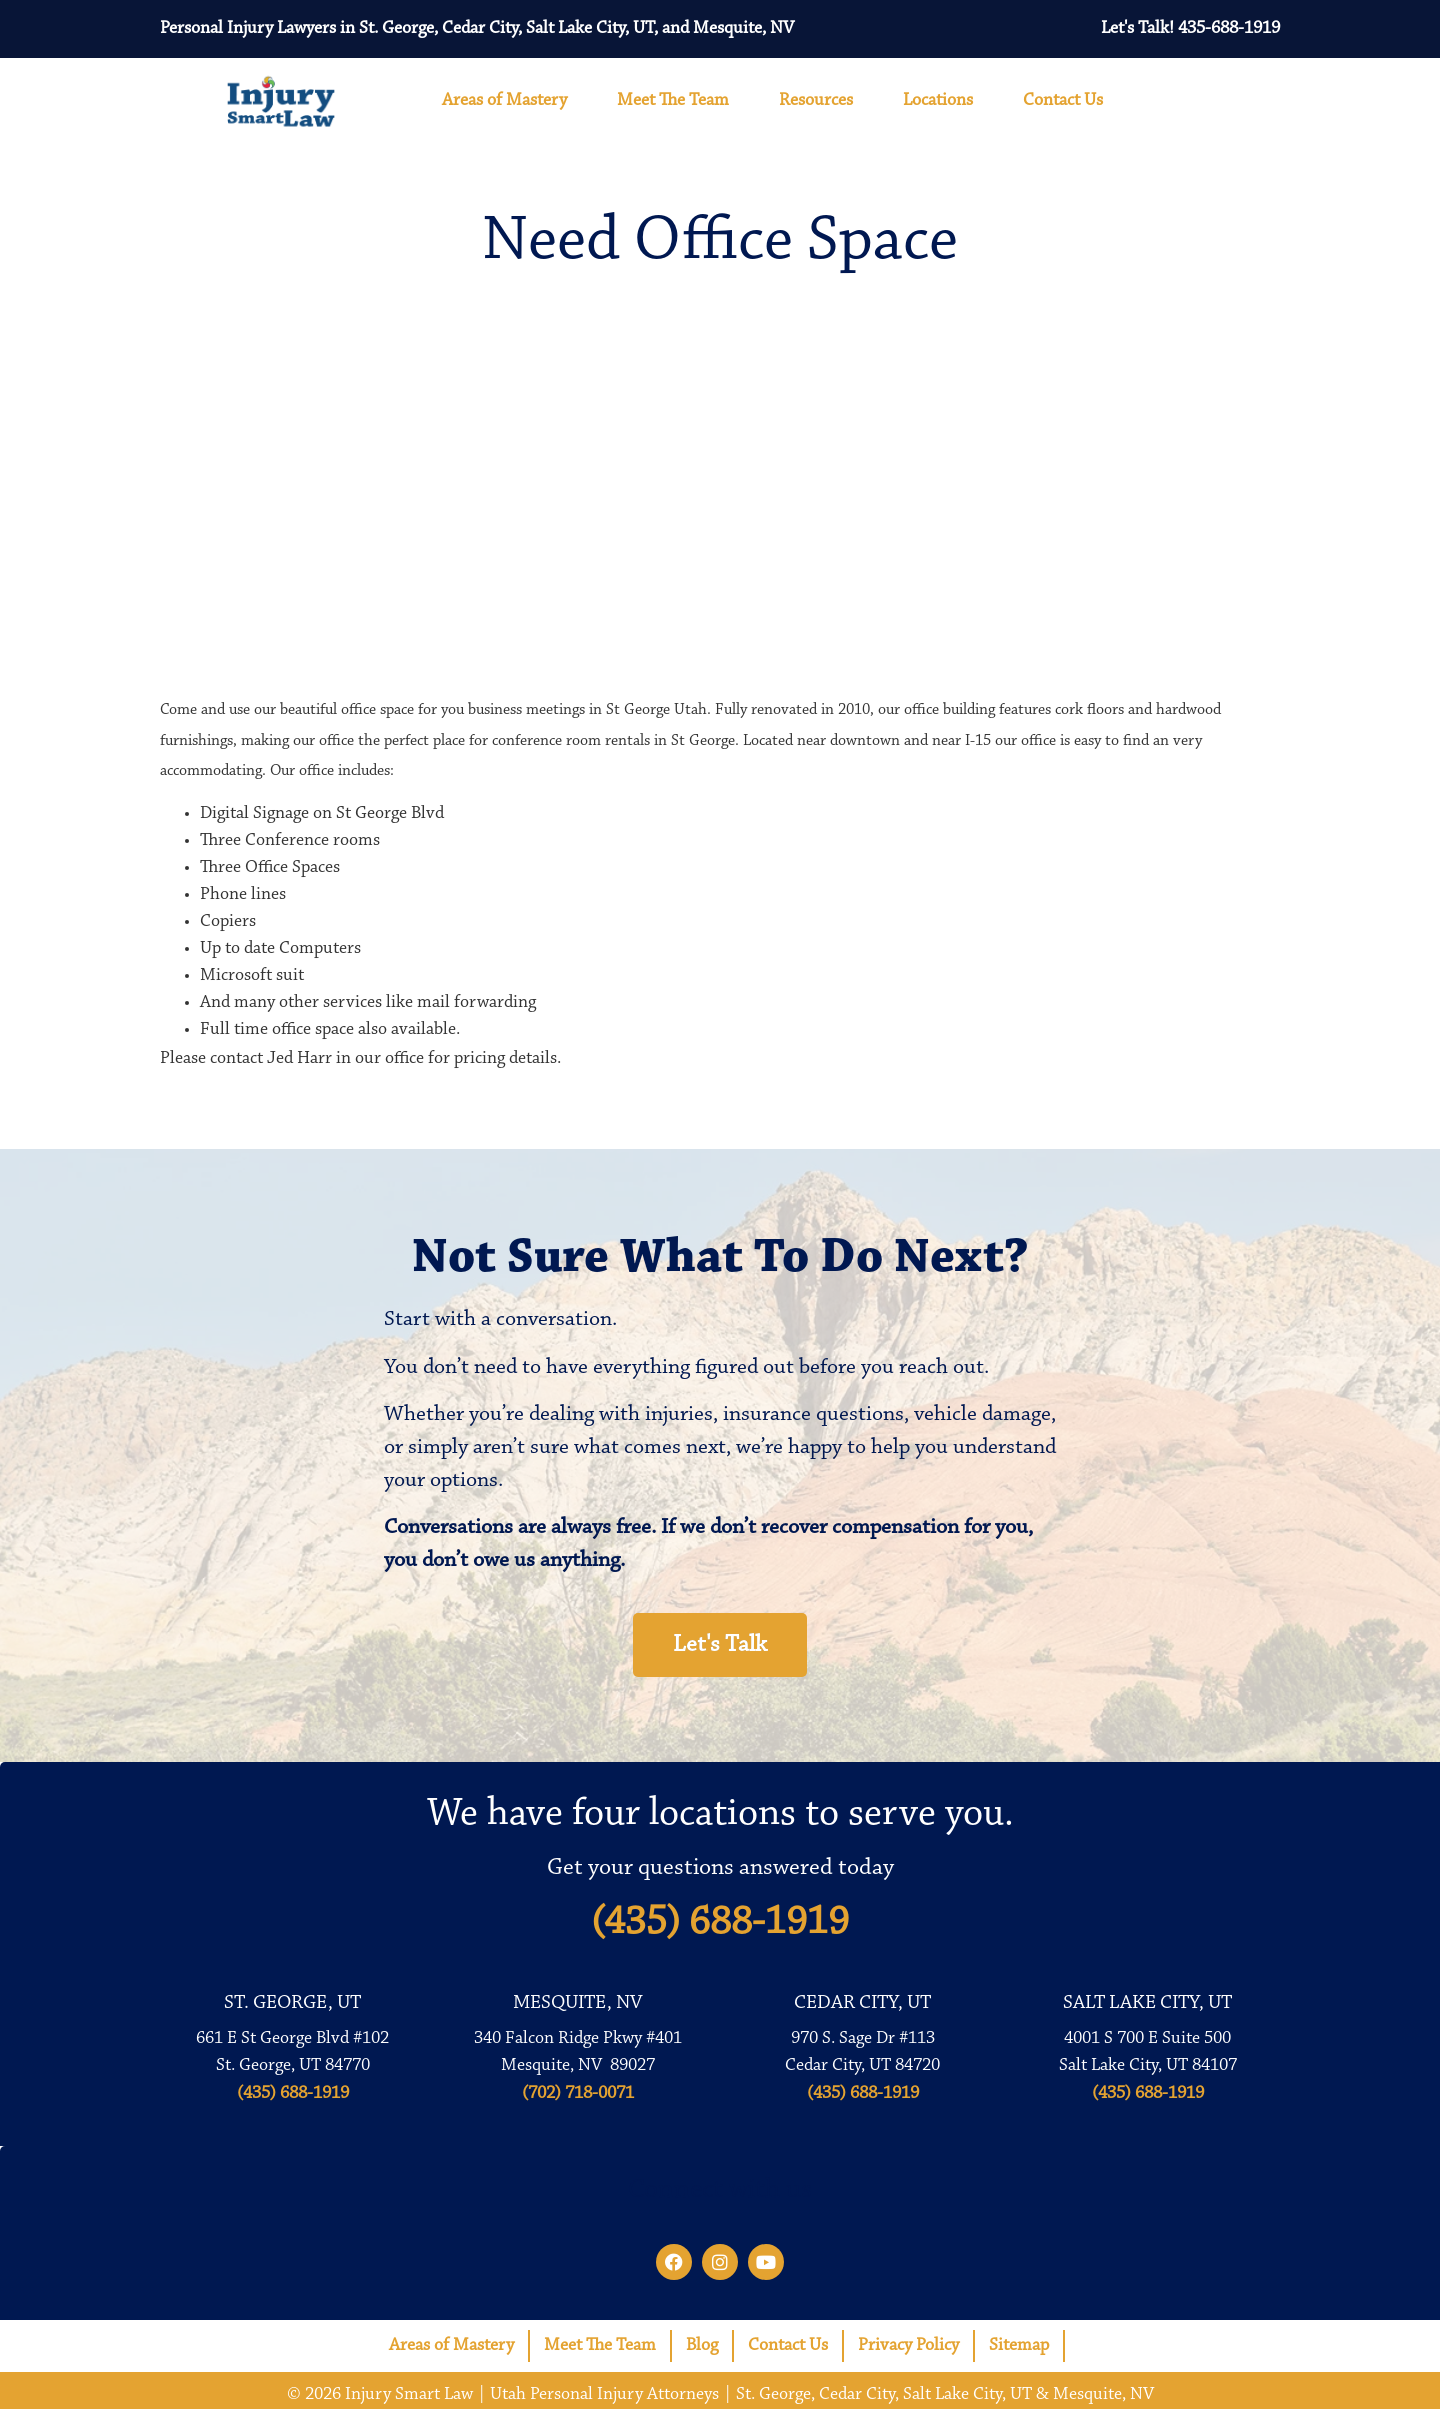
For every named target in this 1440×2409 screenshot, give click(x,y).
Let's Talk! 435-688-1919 (1190, 29)
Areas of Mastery (509, 101)
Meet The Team (678, 101)
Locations (943, 101)
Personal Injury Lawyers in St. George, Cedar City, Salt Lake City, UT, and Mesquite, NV (477, 29)
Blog (702, 2346)
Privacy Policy (908, 2346)
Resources (821, 101)
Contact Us (1068, 101)
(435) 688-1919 (720, 1923)
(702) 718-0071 (578, 2094)
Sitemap (1019, 2346)
